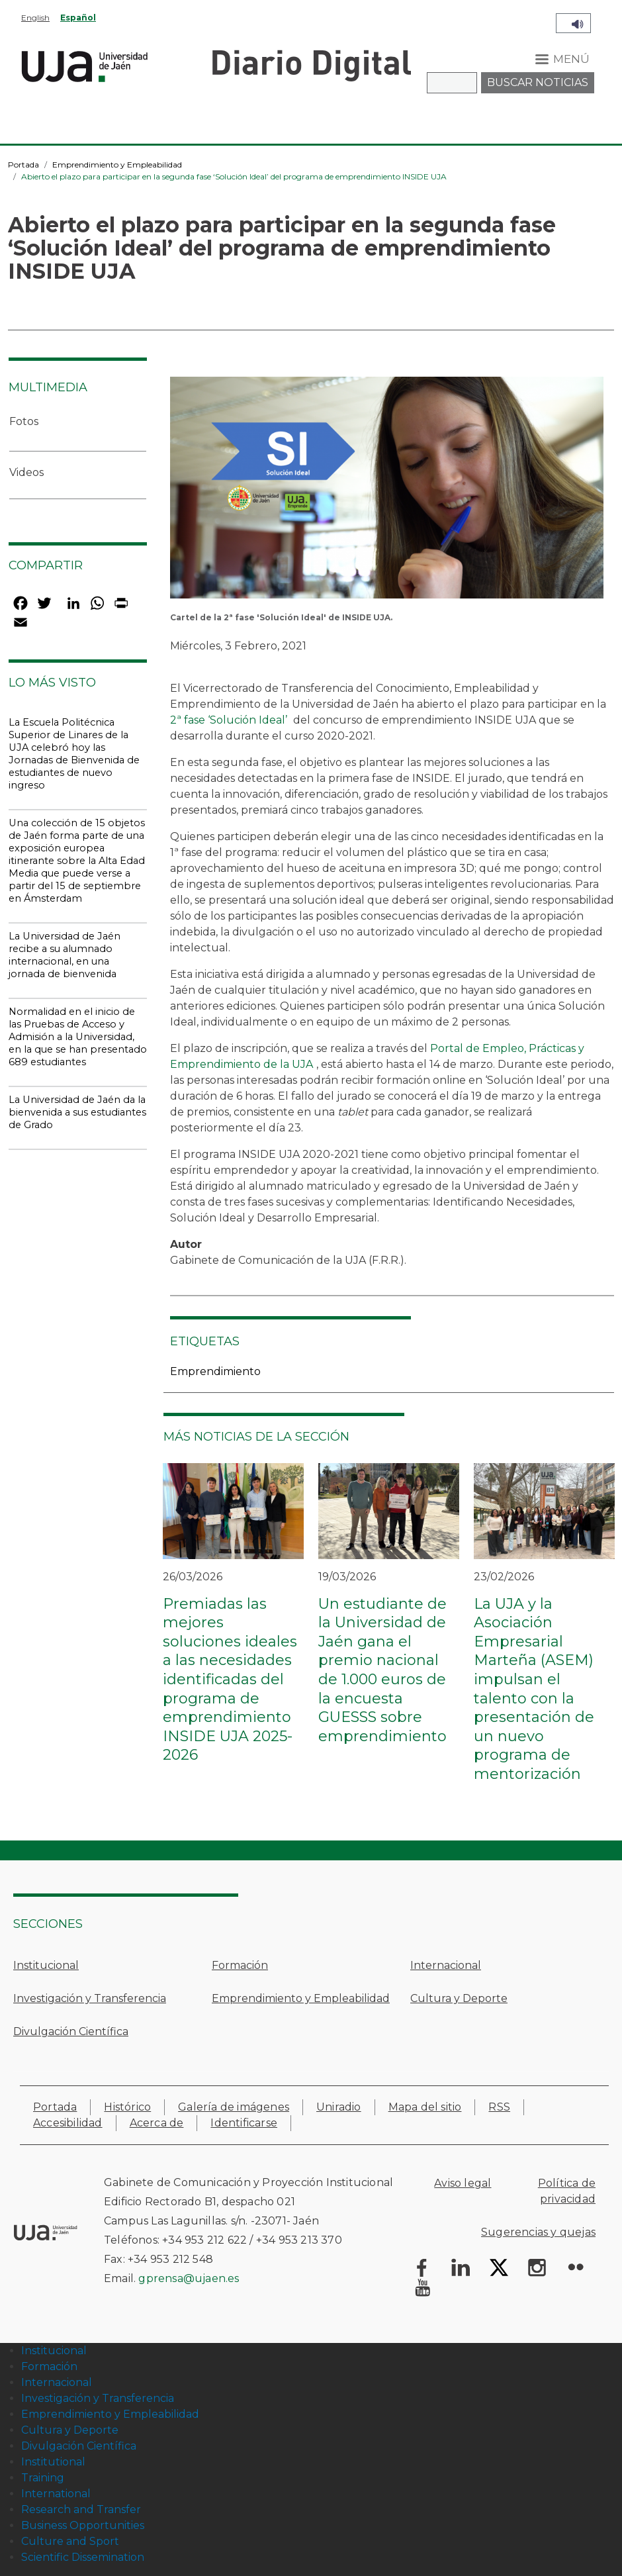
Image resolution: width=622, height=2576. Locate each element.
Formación (240, 1965)
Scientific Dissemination (82, 2557)
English (35, 18)
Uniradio (338, 2107)
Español (78, 18)
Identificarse (243, 2123)
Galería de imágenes (233, 2107)
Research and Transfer (81, 2509)
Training (42, 2477)
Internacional (445, 1965)
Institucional (46, 1965)
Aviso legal (462, 2183)
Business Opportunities (82, 2525)
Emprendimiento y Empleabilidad (117, 164)
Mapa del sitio (425, 2107)
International (56, 2493)
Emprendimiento (215, 1371)
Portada (23, 164)
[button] (386, 491)
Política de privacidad (567, 2191)
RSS (499, 2107)
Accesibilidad (68, 2123)
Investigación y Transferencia (89, 1998)
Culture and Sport (70, 2541)
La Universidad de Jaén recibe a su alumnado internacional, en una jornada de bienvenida (64, 955)
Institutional (53, 2462)
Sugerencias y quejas (538, 2232)
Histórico (127, 2107)
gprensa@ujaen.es (188, 2278)
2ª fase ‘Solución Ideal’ (228, 720)
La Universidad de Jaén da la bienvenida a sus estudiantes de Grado (77, 1112)
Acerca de (157, 2123)
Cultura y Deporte (459, 1998)
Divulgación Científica (70, 2031)
